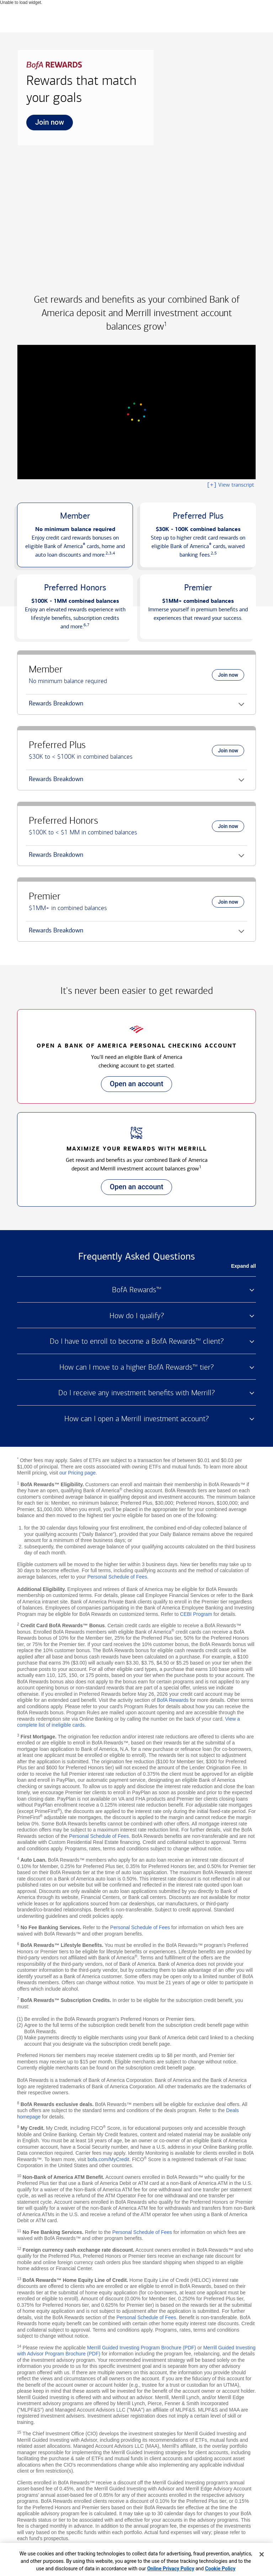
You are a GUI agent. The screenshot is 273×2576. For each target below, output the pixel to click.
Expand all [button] (243, 1266)
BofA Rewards (173, 1700)
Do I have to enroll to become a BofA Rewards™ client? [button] (137, 1341)
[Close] (261, 2554)
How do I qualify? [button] (136, 1315)
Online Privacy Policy (170, 2568)
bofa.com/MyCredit (108, 2159)
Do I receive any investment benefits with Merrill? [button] (136, 1392)
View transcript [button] (230, 484)
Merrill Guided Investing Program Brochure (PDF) (141, 2347)
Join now (45, 124)
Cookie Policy (220, 2568)
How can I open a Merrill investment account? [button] (136, 1418)
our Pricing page (77, 1473)
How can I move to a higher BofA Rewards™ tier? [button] (136, 1367)
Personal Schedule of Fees (117, 1577)
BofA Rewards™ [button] (136, 1289)
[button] (75, 535)
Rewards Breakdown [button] (54, 706)
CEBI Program (196, 1614)
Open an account (132, 1085)
